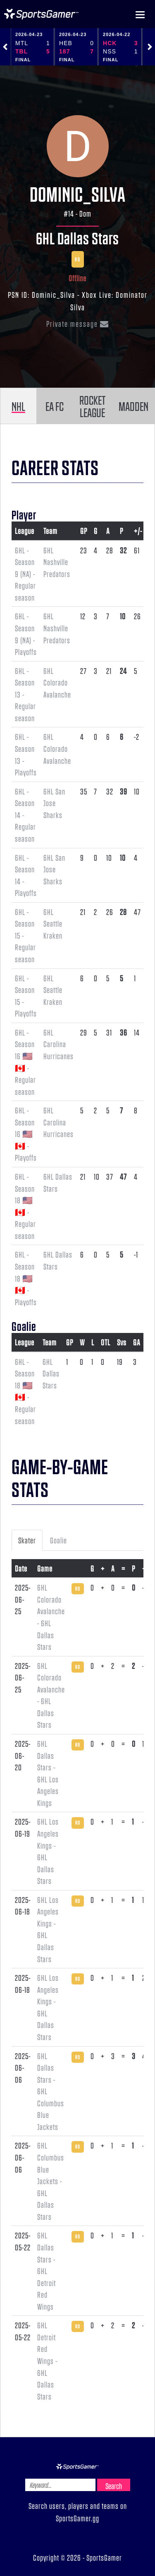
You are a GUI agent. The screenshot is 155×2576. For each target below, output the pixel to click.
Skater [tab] (27, 1540)
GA (136, 1342)
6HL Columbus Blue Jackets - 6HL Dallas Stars (50, 2180)
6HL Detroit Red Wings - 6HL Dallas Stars (47, 2360)
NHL (18, 405)
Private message (77, 323)
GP (83, 531)
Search (113, 2486)
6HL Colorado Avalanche (57, 682)
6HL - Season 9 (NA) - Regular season (25, 573)
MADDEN (133, 405)
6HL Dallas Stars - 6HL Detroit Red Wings (46, 2270)
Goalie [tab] (58, 1540)
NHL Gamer (41, 14)
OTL (105, 1342)
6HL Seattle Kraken (52, 923)
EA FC (54, 405)
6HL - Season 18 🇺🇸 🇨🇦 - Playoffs (26, 1277)
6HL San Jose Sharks (54, 803)
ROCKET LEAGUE (92, 406)
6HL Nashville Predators (56, 562)
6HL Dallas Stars (77, 238)
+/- (138, 531)
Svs (121, 1342)
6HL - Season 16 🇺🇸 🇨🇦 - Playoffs (26, 1133)
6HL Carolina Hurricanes (58, 1044)
